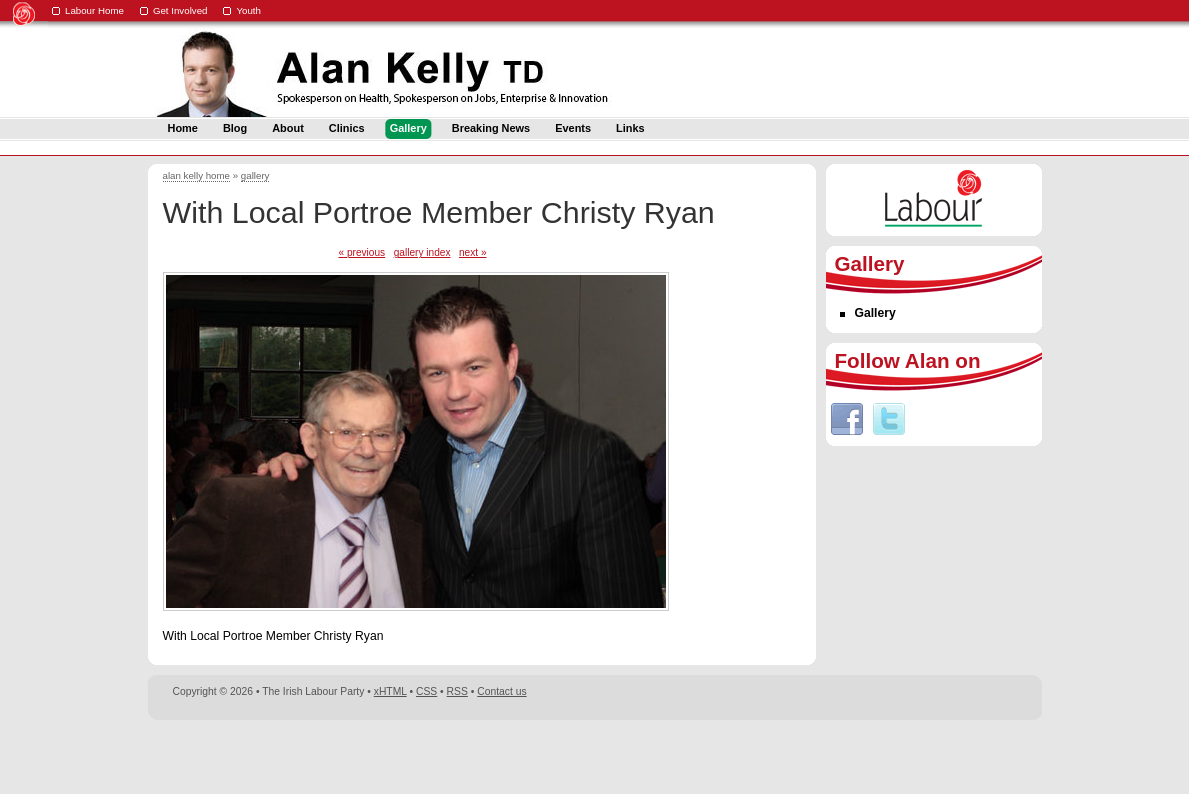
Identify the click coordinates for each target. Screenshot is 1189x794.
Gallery (875, 313)
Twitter (889, 419)
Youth (248, 10)
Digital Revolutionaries (996, 756)
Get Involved (180, 10)
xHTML (390, 691)
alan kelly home (197, 175)
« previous (361, 252)
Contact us (501, 691)
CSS (426, 691)
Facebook (847, 419)
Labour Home (94, 10)
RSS (457, 691)
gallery (255, 175)
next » (473, 252)
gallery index (422, 252)
